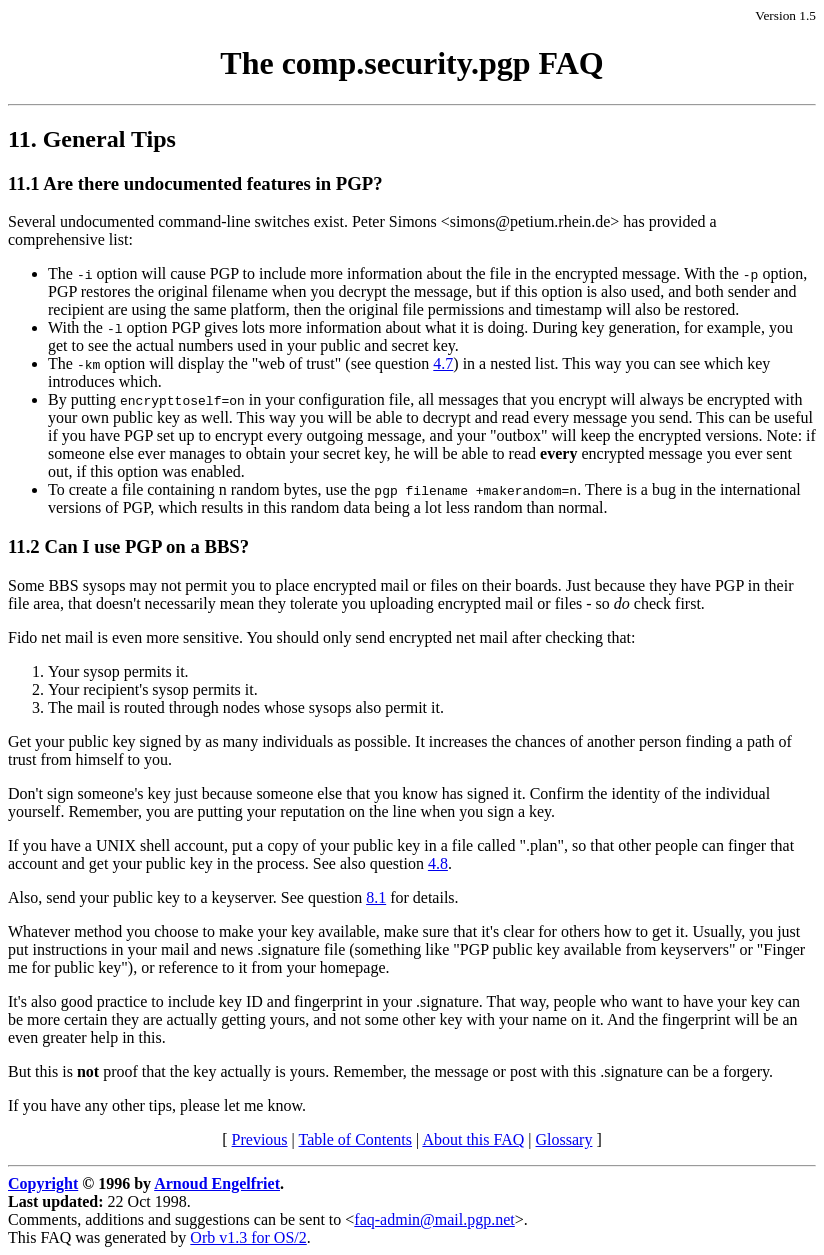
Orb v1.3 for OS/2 (248, 1237)
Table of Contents (356, 1139)
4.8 (438, 863)
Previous (260, 1139)
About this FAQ (473, 1139)
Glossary (564, 1139)
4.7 (443, 363)
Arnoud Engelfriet (217, 1183)
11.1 (24, 183)
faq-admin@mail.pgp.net (434, 1219)
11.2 (24, 546)
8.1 (376, 897)
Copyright (43, 1183)
